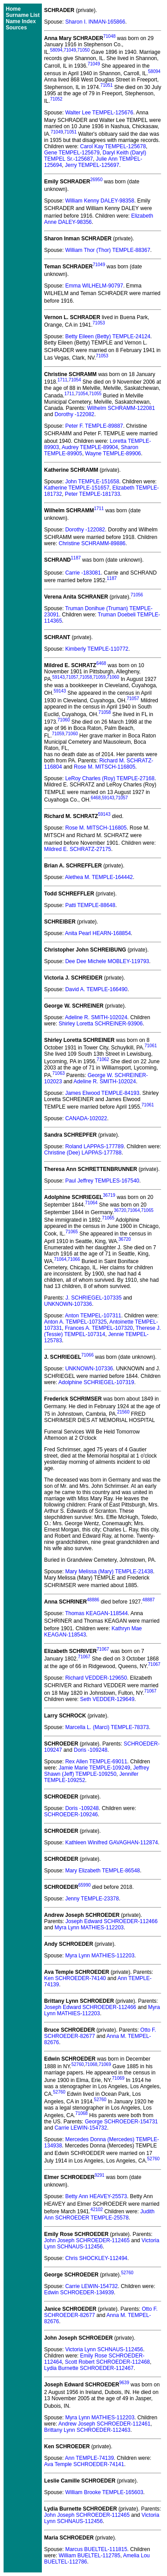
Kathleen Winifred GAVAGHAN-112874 (111, 1842)
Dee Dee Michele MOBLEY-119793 (107, 961)
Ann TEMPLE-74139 (89, 2458)
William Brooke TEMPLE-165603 (104, 2492)
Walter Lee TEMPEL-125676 (99, 112)
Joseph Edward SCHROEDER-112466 (111, 1921)
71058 (86, 677)
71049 (70, 50)
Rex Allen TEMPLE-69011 (96, 1761)
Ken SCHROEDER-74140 (75, 1978)
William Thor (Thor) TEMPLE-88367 (107, 250)
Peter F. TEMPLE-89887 (94, 426)
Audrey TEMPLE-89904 (89, 447)
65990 (84, 1885)
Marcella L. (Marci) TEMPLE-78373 (107, 1727)
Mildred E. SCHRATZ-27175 (77, 849)
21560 (123, 1412)
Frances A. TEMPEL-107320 (99, 1328)
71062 (103, 1059)
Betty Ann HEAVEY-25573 (96, 2196)
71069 (104, 2064)
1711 (62, 379)
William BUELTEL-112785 (90, 2555)
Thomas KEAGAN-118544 (96, 1613)
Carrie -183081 (83, 573)
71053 (99, 322)
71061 (150, 1045)
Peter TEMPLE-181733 (92, 494)
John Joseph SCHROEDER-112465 (87, 2240)
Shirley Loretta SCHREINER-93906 (101, 1024)
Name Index (21, 21)
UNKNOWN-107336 (68, 1304)
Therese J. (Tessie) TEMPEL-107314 (102, 1331)
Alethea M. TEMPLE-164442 (99, 877)
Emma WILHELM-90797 (94, 286)
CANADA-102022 (86, 1118)
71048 (109, 36)
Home (13, 9)
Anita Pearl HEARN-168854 (98, 933)
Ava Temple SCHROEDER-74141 (84, 2464)
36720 (120, 1210)
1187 (76, 557)
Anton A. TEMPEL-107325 (75, 1322)
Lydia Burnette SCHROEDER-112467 (89, 2368)
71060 (113, 677)
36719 (109, 1195)
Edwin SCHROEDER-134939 (79, 2292)
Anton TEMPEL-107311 (93, 1315)
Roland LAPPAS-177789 (94, 1146)
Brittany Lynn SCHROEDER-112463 (87, 2430)
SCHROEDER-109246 (71, 1814)
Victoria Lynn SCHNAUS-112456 (101, 2243)
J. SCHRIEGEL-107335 (93, 1298)
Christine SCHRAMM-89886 (92, 543)
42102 (96, 2209)
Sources (16, 27)
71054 (75, 379)
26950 (96, 179)
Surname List (23, 15)
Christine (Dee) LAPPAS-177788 (83, 1153)
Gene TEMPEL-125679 (72, 153)
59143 (58, 677)
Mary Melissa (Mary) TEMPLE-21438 (109, 1571)
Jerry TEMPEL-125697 (92, 165)
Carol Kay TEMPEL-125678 (113, 146)
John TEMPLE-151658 (92, 481)
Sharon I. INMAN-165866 (95, 22)
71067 (103, 1649)
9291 (99, 2175)
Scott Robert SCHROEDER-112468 (107, 2362)
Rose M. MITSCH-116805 (104, 767)
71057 (72, 677)
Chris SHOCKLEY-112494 (96, 2258)
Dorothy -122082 (74, 414)
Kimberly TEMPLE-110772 (96, 649)
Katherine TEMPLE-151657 (77, 488)
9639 (124, 2382)
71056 (136, 594)
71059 (99, 677)
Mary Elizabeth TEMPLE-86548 (102, 1870)
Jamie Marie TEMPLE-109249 (94, 1768)
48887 (149, 1599)
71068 (91, 2064)
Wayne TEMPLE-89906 (113, 453)
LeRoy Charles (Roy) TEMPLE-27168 (110, 778)
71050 (83, 50)
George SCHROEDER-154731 (121, 2121)
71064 (91, 1202)
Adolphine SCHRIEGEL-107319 (96, 1382)
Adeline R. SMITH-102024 (96, 1017)
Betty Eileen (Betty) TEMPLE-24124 (107, 336)
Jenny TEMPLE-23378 (92, 1899)
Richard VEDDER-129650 (96, 1678)
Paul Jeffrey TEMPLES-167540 (102, 1181)
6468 (101, 663)
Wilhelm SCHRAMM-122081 (121, 408)
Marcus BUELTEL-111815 (96, 2549)
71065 (147, 1210)
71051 (106, 85)
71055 (95, 393)
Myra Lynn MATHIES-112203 (88, 1927)
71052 (56, 99)
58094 (56, 50)
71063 (58, 1073)
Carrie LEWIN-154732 (80, 2128)
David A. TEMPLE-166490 (96, 989)
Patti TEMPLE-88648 (90, 905)
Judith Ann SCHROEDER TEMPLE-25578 (99, 2214)
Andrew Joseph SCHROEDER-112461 (104, 2424)
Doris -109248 (90, 1750)
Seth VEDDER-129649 (107, 1699)
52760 (77, 2064)
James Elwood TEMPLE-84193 (102, 1093)
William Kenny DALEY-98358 (99, 201)
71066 (74, 1259)
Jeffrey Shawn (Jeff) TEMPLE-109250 (96, 1771)
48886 (93, 1599)
